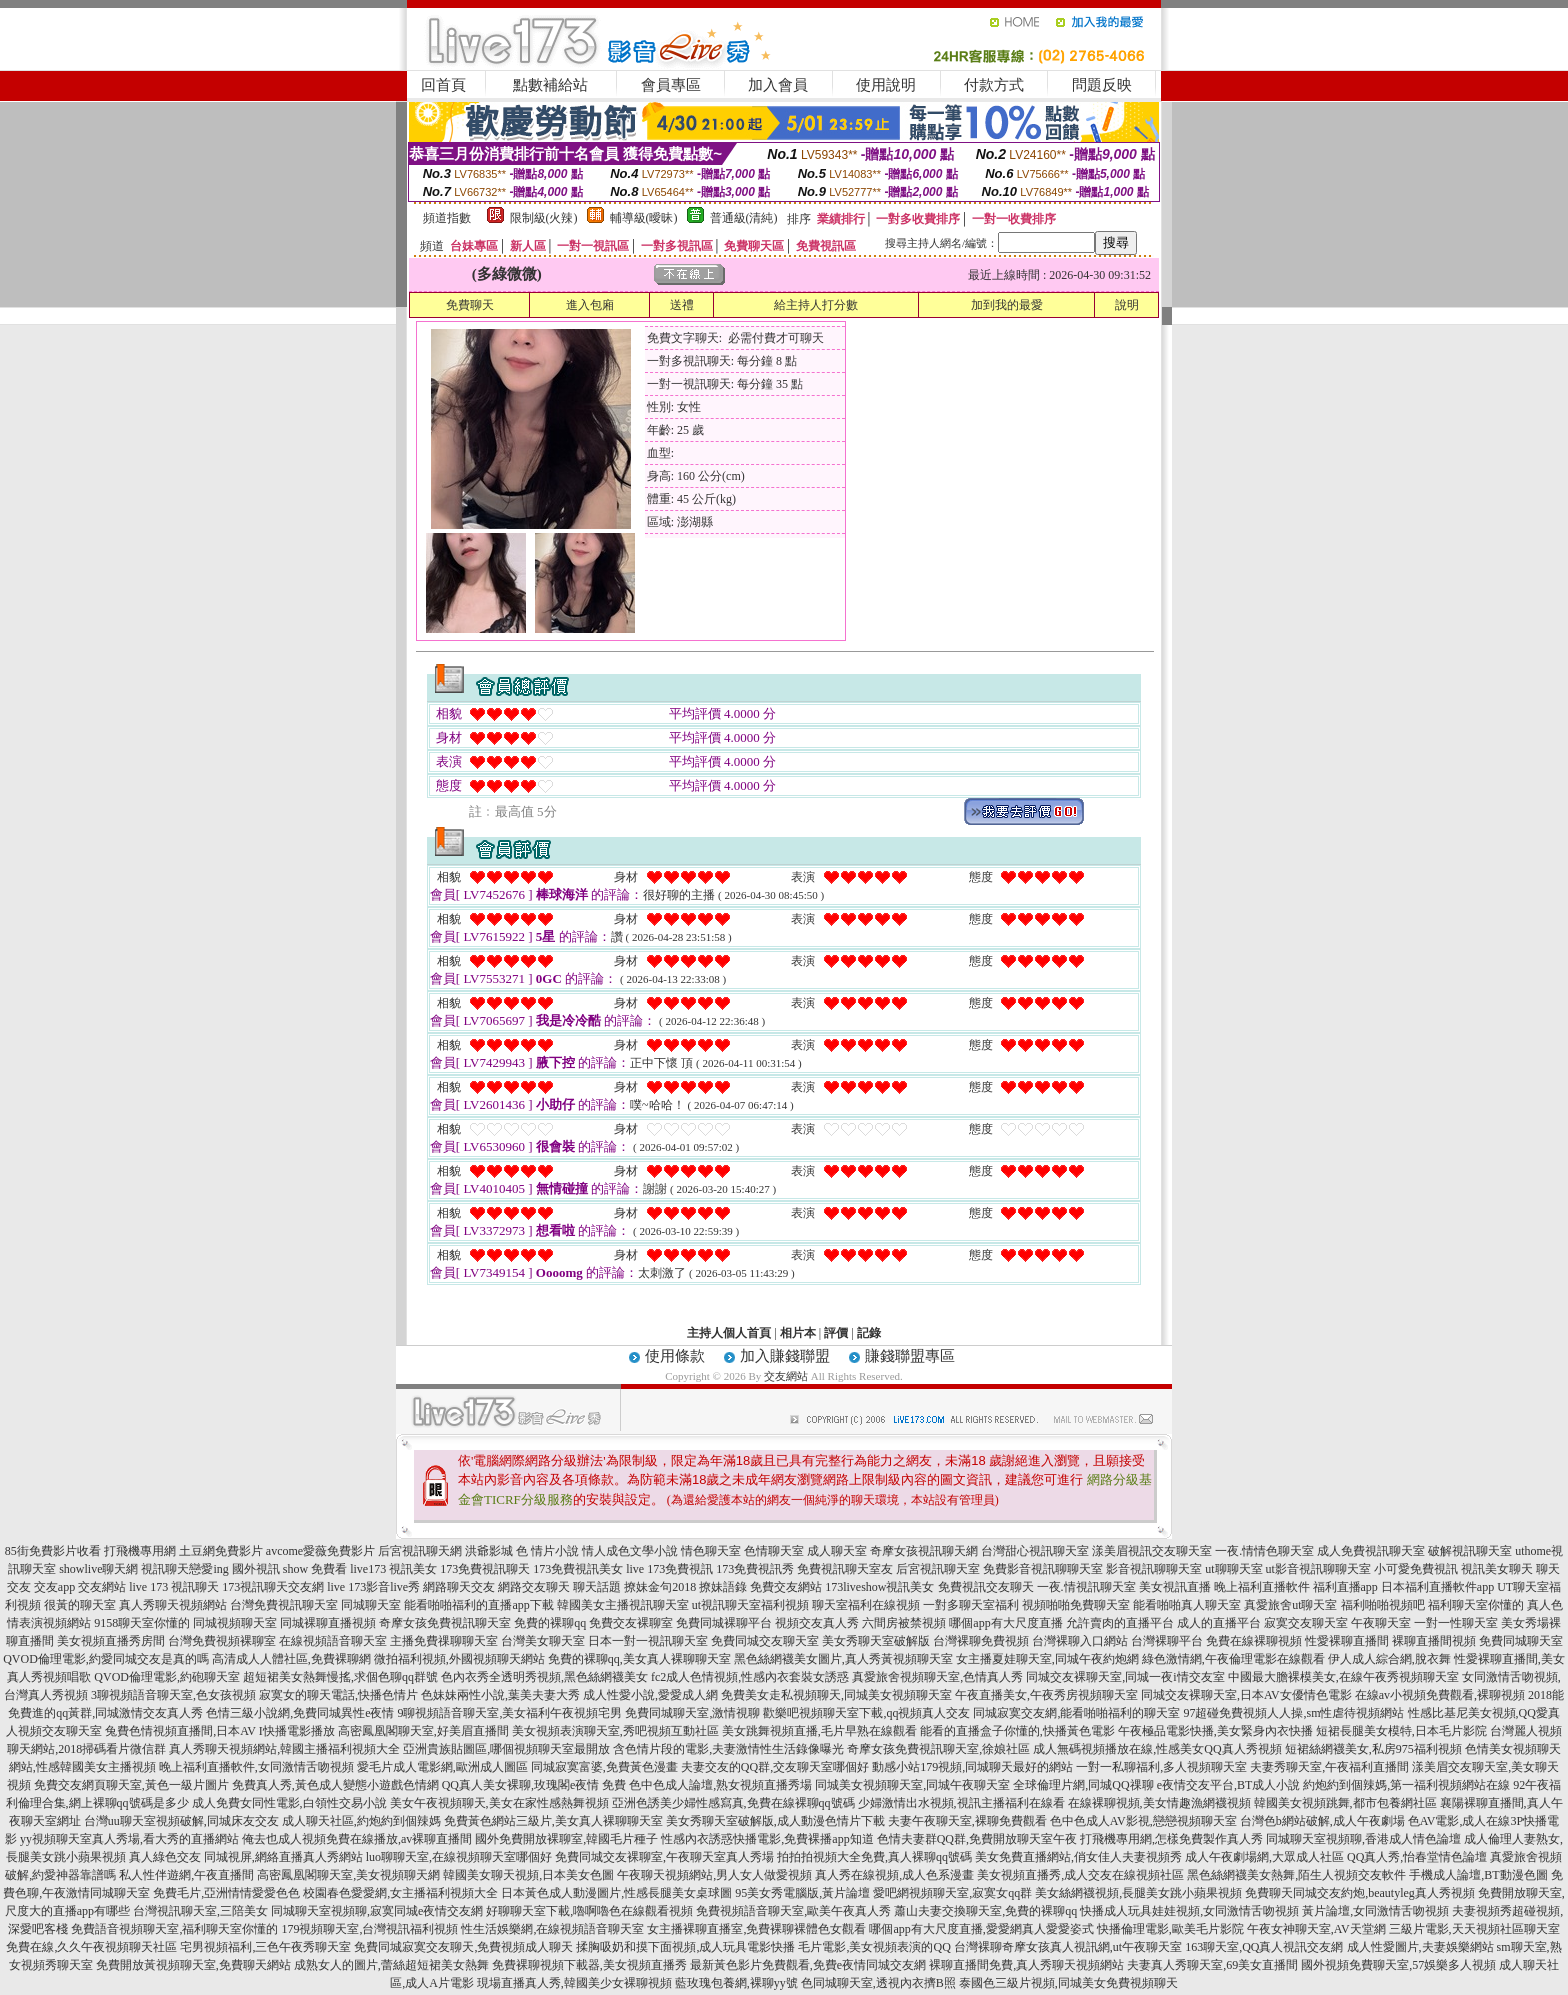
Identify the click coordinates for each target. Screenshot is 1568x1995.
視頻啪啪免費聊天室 (1076, 1605)
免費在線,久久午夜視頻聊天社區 (91, 1947)
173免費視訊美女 (578, 1569)
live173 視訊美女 (393, 1569)
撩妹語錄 (723, 1587)
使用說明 (886, 85)
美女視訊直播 (1175, 1587)
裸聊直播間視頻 (1434, 1641)
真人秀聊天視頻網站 (173, 1605)
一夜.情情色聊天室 (1264, 1551)
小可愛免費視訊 (1416, 1569)
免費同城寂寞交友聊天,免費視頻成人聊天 (463, 1947)
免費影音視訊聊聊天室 (1043, 1569)
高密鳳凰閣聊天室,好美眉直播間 (423, 1731)
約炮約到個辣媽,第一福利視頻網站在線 (1406, 1785)
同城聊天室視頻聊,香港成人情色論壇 (1363, 1839)
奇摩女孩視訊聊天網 (924, 1551)
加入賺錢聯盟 (785, 1356)
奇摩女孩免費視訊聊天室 (445, 1623)
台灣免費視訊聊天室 (284, 1605)
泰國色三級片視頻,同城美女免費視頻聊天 (1068, 1983)
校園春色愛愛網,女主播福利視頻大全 (400, 1893)
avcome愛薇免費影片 (320, 1551)
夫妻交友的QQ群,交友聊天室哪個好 (775, 1767)
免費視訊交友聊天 (986, 1587)
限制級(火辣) (544, 218)
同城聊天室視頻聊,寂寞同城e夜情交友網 (377, 1911)
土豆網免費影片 (221, 1551)
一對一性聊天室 (1456, 1623)
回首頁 (443, 85)
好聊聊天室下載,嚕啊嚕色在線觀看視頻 (589, 1911)
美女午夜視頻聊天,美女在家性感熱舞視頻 (499, 1803)
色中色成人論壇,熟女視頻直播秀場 (720, 1785)
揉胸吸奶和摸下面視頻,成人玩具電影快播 (685, 1947)
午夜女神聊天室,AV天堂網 (1316, 1929)
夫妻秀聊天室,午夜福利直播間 (1329, 1767)
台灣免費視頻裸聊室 (222, 1641)
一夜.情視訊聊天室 (1086, 1587)
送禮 (682, 305)
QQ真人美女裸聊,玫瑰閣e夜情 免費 (534, 1785)
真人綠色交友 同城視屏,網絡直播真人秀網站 (246, 1857)
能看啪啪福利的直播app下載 (478, 1605)
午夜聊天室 (1381, 1623)
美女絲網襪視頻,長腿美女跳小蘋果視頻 (1138, 1893)
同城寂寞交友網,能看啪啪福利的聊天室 (1076, 1713)
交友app (54, 1587)
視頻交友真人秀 (817, 1623)
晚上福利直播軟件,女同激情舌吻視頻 (256, 1767)
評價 (836, 1333)
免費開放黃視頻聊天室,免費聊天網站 (193, 1965)
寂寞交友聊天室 (1306, 1623)
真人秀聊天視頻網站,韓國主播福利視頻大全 (284, 1749)
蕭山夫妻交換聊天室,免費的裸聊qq (985, 1911)
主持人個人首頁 (729, 1333)
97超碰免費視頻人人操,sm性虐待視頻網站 (1293, 1713)
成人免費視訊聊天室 (1371, 1551)
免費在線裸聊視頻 (1254, 1641)
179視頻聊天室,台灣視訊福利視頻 (369, 1929)
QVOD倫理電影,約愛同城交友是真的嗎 (106, 1659)
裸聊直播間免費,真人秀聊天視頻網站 (1026, 1965)
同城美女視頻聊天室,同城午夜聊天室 (912, 1785)
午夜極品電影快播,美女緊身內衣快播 (1215, 1731)
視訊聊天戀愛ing (184, 1569)
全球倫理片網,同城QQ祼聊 (1083, 1785)
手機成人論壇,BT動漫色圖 (1478, 1875)
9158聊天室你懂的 (142, 1623)
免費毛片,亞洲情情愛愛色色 (226, 1893)
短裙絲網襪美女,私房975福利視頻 (1373, 1749)
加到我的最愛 (1007, 305)
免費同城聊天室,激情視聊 (692, 1713)
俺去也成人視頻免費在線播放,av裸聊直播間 (357, 1839)
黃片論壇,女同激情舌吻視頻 (1375, 1911)
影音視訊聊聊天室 (1154, 1569)
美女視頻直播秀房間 (111, 1641)
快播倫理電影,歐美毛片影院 (1170, 1929)
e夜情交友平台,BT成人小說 (1229, 1785)
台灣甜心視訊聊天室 (1035, 1551)
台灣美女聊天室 (543, 1641)
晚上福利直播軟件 (1262, 1587)
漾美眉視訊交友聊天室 (1152, 1551)
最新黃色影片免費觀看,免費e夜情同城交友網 (808, 1965)
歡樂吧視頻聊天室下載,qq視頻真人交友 (866, 1713)
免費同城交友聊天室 (765, 1641)
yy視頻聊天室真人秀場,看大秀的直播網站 (129, 1839)
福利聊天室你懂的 (1476, 1605)
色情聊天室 (774, 1551)
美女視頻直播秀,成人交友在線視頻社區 (1080, 1875)
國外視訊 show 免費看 (289, 1569)
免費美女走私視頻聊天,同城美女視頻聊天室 (836, 1695)
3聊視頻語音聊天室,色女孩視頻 (173, 1695)
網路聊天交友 (459, 1587)
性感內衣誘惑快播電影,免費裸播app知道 (767, 1839)
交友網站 (786, 1376)
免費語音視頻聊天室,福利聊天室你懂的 (174, 1929)
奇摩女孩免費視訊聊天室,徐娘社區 (938, 1749)
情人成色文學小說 (630, 1551)
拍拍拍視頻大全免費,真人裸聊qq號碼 (874, 1857)
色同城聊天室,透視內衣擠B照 (878, 1983)
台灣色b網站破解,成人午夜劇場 (1322, 1821)
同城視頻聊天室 (235, 1623)
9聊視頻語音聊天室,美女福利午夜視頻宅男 (509, 1713)
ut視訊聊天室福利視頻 (750, 1605)
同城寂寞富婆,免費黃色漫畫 (604, 1767)
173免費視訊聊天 (485, 1569)
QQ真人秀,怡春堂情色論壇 (1417, 1857)
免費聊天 (470, 305)
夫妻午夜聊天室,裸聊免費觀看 (967, 1821)
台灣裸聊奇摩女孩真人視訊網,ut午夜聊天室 (1068, 1947)
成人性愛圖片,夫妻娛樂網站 (1420, 1947)
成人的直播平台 (1219, 1623)
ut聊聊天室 (1233, 1569)
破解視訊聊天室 (1470, 1551)
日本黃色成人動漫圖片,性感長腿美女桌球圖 (616, 1893)
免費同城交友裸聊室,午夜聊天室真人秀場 (664, 1857)
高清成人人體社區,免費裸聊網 (291, 1659)
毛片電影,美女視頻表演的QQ (874, 1947)
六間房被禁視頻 (904, 1623)
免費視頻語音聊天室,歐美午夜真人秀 (793, 1911)
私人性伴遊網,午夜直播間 (186, 1875)
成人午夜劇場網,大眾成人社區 (1264, 1857)
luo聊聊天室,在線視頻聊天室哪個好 (459, 1857)
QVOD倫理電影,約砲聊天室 (167, 1677)
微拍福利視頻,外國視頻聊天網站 (459, 1659)
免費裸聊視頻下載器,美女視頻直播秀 (589, 1965)
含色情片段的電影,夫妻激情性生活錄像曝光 (728, 1749)
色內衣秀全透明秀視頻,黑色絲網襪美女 (544, 1677)
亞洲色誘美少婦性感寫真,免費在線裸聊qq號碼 (733, 1803)
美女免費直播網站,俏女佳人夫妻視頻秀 (1078, 1857)
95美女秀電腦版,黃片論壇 (802, 1893)
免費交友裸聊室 (631, 1623)
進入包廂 (590, 305)
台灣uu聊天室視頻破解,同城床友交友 (181, 1821)
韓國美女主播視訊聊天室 (623, 1605)
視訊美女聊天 (1497, 1569)
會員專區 (671, 85)
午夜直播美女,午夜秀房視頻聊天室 (1046, 1695)
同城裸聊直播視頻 (328, 1623)
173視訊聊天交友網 (273, 1587)
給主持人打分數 (816, 305)
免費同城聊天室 (1521, 1641)
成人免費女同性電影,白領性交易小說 (289, 1803)
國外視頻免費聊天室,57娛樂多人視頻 (1398, 1965)
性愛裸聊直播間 (1347, 1641)
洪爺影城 (489, 1551)
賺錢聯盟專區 (910, 1356)
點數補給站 (550, 85)
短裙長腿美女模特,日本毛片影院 (1401, 1731)
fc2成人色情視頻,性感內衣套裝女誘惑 (750, 1677)
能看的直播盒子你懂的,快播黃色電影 (1017, 1731)
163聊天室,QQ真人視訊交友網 (1264, 1947)
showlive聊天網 (98, 1569)
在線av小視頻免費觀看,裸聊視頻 (1440, 1695)
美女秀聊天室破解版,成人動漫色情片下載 (775, 1821)
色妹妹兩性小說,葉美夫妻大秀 (500, 1695)
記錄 (869, 1333)
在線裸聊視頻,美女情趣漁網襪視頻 (1159, 1803)
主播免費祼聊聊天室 (444, 1641)
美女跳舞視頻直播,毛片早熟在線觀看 (819, 1731)
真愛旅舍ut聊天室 (1290, 1605)
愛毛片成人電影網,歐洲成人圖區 (442, 1767)
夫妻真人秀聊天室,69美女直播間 (1212, 1965)
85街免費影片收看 (53, 1551)
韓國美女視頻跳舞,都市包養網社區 (1345, 1803)
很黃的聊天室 (80, 1605)
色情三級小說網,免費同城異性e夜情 (300, 1713)
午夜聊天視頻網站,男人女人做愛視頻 (714, 1875)
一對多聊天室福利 (971, 1605)
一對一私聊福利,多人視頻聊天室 (1161, 1767)
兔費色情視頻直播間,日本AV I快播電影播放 (220, 1731)
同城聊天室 (371, 1605)
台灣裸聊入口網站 (1080, 1641)
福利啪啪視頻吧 (1383, 1605)
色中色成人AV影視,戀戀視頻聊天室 (1143, 1821)
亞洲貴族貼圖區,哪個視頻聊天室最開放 (506, 1749)
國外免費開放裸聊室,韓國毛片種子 (566, 1839)
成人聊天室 (837, 1551)
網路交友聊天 (534, 1587)
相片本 (798, 1333)
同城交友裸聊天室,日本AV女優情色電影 (1246, 1695)
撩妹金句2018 (660, 1587)
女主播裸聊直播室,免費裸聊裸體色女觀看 (756, 1929)
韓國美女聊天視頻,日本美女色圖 (528, 1875)
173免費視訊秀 (755, 1569)
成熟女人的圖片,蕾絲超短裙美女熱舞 (391, 1965)
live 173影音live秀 (373, 1587)
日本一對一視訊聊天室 (648, 1641)
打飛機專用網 (140, 1551)
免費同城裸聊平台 (724, 1623)
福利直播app (1345, 1587)
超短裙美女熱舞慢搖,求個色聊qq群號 (340, 1677)
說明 (1127, 305)
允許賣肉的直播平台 (1120, 1623)
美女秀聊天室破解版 (876, 1641)
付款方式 (994, 85)
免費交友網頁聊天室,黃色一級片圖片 (131, 1785)
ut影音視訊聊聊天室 (1318, 1569)
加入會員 (778, 85)
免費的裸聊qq (550, 1623)
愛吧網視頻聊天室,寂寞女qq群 (952, 1893)
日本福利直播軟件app (1437, 1587)
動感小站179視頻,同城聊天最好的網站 (972, 1767)
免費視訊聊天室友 (845, 1569)
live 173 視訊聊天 (174, 1587)
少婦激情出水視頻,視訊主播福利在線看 (961, 1803)
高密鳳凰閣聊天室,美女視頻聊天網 (348, 1875)
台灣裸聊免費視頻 (981, 1641)
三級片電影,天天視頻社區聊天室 (1474, 1929)
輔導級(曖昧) (644, 218)
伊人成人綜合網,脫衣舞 (1389, 1659)
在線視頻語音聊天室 (333, 1641)
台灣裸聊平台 (1167, 1641)
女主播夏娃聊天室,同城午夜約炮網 (1047, 1659)
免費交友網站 (786, 1587)
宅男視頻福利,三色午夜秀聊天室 (265, 1947)
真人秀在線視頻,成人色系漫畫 (894, 1875)
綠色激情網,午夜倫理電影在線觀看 (1233, 1659)
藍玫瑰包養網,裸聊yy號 (736, 1983)
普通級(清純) (744, 218)
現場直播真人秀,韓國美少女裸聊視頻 (574, 1983)
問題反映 (1102, 85)
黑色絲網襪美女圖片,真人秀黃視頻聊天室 (843, 1659)
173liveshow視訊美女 (879, 1587)
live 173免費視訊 (669, 1569)
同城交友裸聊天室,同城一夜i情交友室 (1125, 1677)
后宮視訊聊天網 (420, 1551)
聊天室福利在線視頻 (866, 1605)
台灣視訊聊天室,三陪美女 (200, 1911)
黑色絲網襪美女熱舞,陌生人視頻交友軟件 (1296, 1875)
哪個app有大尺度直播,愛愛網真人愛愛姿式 (981, 1929)
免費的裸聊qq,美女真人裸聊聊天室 (639, 1659)
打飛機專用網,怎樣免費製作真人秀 (1171, 1839)
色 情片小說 (547, 1551)
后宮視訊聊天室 (938, 1569)
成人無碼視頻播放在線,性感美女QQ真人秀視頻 (1157, 1749)
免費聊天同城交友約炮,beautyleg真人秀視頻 (1360, 1893)
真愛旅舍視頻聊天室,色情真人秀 (937, 1677)
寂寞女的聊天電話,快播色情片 (338, 1695)
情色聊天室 (711, 1551)
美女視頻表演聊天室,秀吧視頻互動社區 (615, 1731)
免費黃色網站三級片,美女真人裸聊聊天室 (553, 1821)
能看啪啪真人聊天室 (1187, 1605)
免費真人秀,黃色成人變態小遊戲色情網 (335, 1785)
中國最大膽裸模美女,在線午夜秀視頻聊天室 (1343, 1677)
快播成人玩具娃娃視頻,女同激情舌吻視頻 (1189, 1911)
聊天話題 (597, 1587)
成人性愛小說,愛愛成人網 (650, 1695)
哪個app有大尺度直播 (1005, 1623)
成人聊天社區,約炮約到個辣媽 (361, 1821)
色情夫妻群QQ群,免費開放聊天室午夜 (977, 1839)
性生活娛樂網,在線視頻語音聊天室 (552, 1929)
